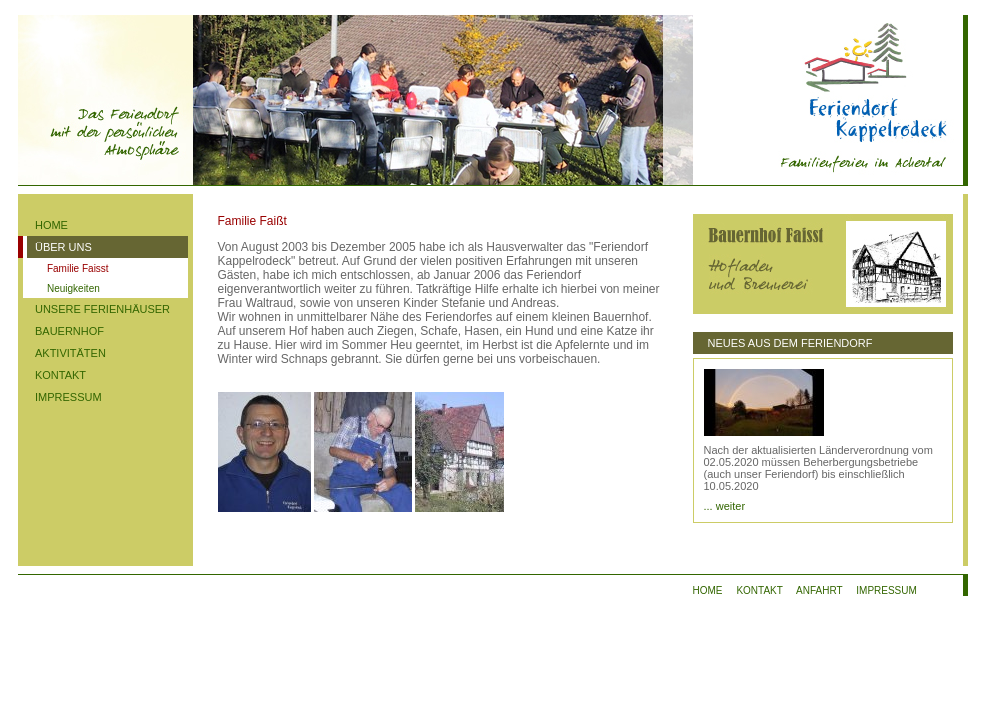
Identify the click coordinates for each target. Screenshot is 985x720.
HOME (51, 225)
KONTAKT (60, 375)
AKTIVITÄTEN (70, 353)
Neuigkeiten (73, 288)
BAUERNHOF (69, 331)
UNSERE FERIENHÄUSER (102, 309)
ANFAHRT (819, 590)
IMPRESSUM (68, 397)
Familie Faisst (78, 268)
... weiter (725, 506)
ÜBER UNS (63, 247)
